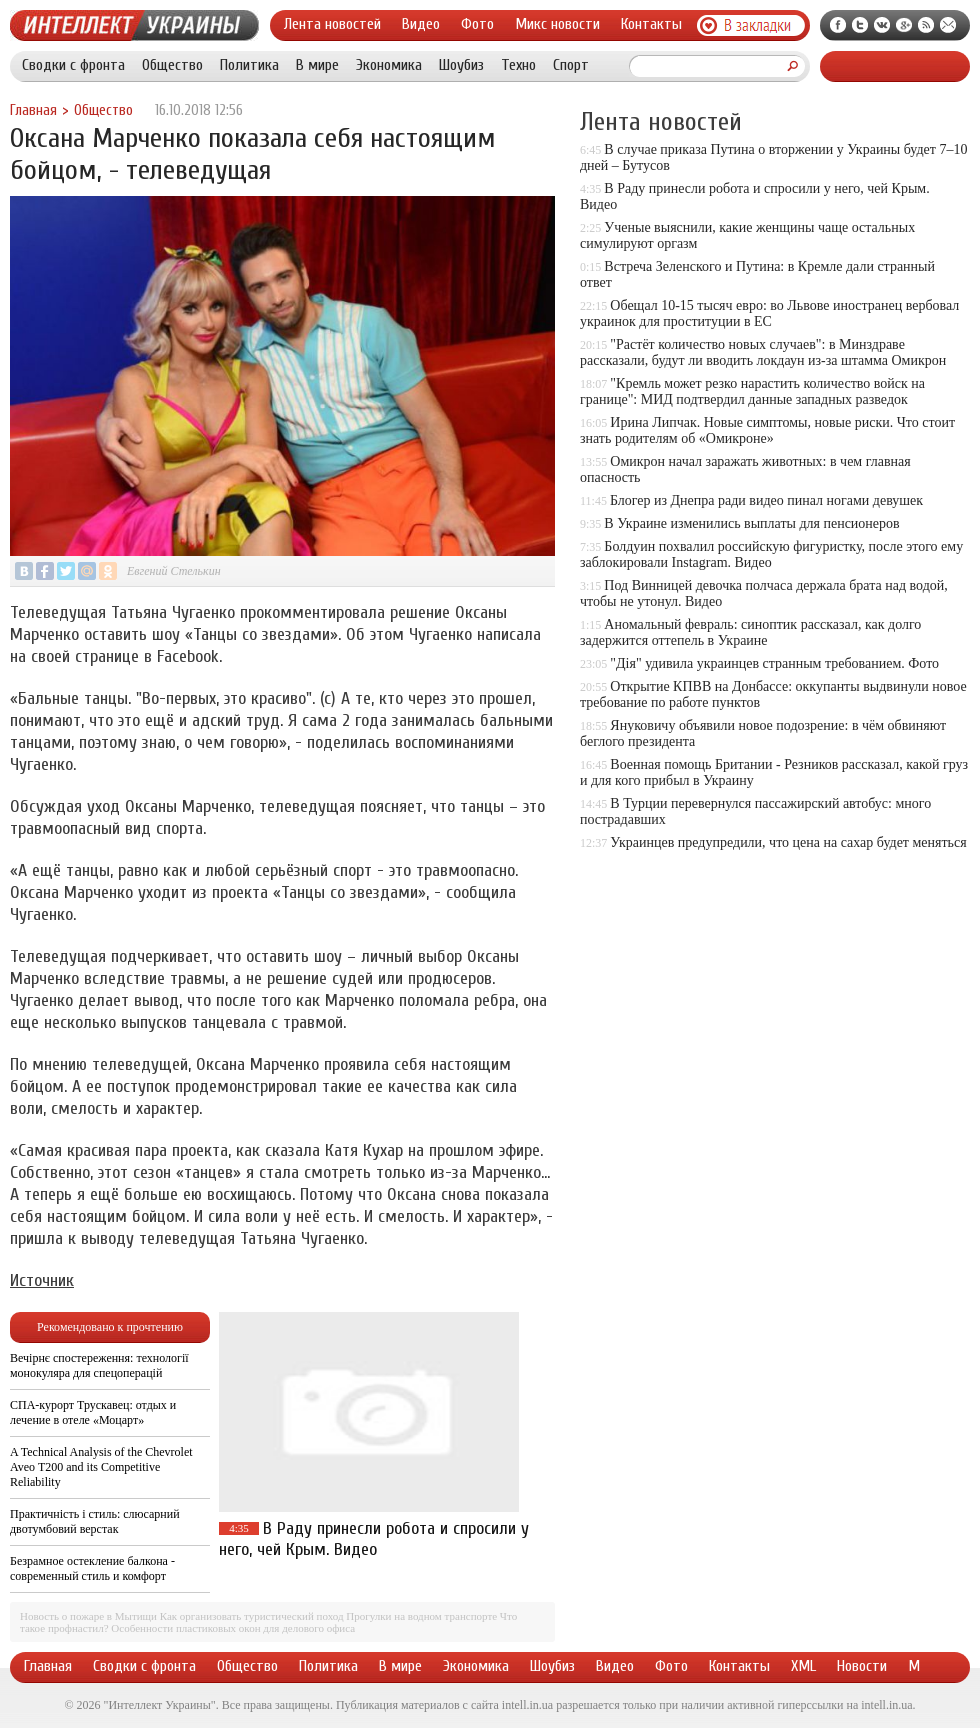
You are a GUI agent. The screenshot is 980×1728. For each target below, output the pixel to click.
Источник (42, 1280)
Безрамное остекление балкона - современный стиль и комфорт (92, 1568)
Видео (421, 24)
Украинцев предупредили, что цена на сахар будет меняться (788, 842)
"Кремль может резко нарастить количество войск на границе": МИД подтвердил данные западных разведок (752, 391)
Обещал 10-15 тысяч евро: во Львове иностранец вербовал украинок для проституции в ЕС (769, 313)
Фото (477, 24)
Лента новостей (332, 24)
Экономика (389, 65)
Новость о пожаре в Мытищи (88, 1616)
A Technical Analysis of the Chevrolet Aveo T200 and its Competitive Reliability (101, 1467)
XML (803, 1666)
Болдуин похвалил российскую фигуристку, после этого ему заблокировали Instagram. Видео (771, 554)
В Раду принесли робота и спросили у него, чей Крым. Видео (374, 1539)
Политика (249, 65)
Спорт (571, 65)
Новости (862, 1666)
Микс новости (557, 24)
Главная (33, 110)
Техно (518, 65)
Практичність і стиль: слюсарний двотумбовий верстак (95, 1521)
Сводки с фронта (73, 65)
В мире (317, 65)
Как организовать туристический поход (252, 1616)
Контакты (651, 24)
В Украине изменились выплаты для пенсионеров (751, 523)
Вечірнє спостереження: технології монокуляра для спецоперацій (99, 1365)
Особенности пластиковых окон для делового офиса (233, 1628)
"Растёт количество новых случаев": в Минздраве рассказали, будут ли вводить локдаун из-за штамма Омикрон (763, 352)
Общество (172, 65)
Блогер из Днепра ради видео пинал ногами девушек (766, 500)
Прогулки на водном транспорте (421, 1616)
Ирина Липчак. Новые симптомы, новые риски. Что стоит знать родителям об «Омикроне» (767, 430)
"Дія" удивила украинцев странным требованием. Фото (774, 663)
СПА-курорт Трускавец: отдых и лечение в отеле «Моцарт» (93, 1412)
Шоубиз (461, 65)
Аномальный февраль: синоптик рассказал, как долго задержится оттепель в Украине (750, 632)
